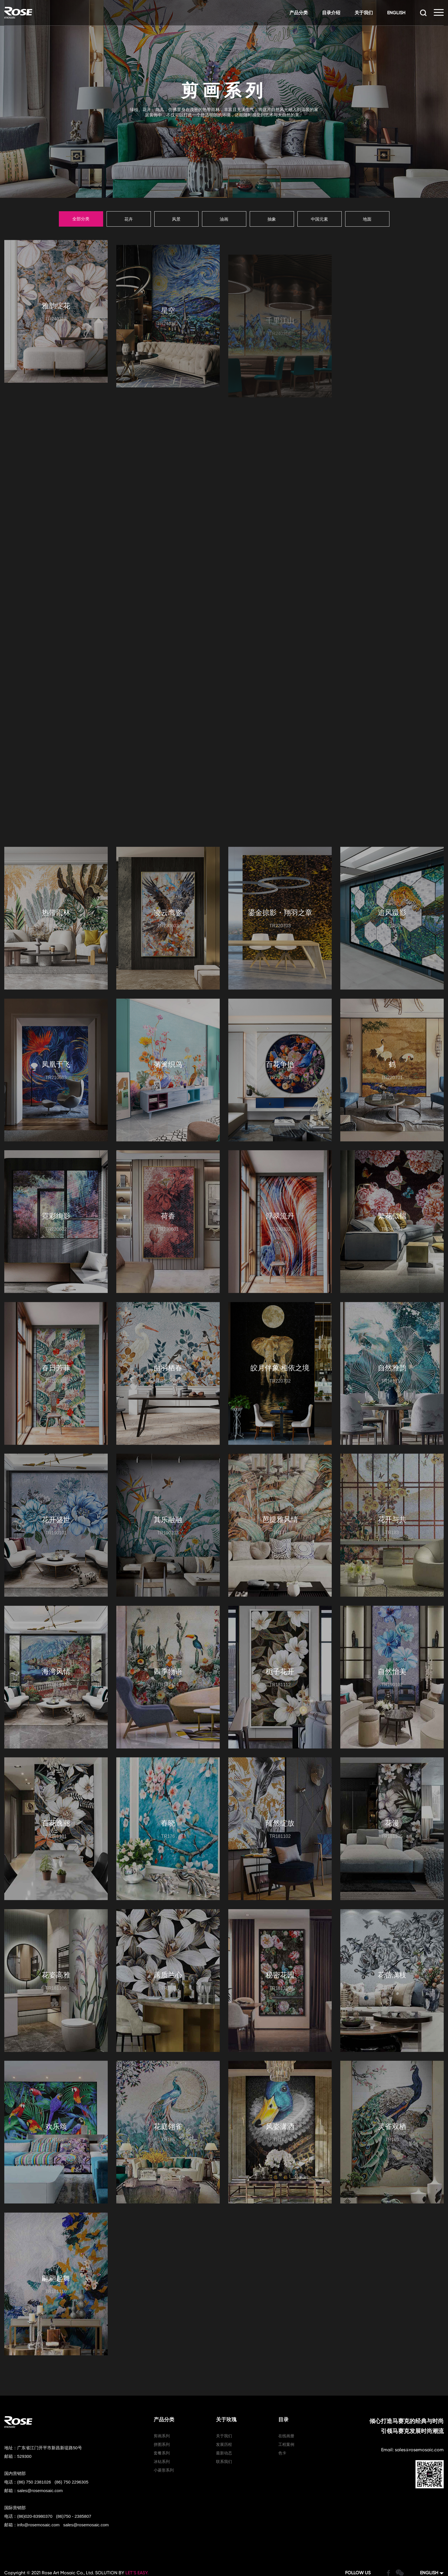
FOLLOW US (358, 2541)
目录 (283, 2388)
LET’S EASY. (137, 2541)
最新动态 (224, 2421)
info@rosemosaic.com (38, 2493)
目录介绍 (328, 12)
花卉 (128, 214)
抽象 (271, 214)
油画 (224, 214)
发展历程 (224, 2413)
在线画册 (286, 2404)
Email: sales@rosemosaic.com (412, 2418)
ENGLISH (394, 12)
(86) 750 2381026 (34, 2450)
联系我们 (224, 2430)
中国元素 (319, 214)
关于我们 (361, 12)
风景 (176, 214)
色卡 (282, 2421)
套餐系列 (162, 2421)
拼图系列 (162, 2413)
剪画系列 (162, 2404)
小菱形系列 (164, 2438)
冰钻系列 (162, 2430)
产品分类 (296, 12)
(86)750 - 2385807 (73, 2484)
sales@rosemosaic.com (40, 2459)
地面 (367, 214)
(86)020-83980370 (34, 2484)
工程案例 (286, 2413)
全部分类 (80, 214)
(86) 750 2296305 (71, 2450)
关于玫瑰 (226, 2388)
